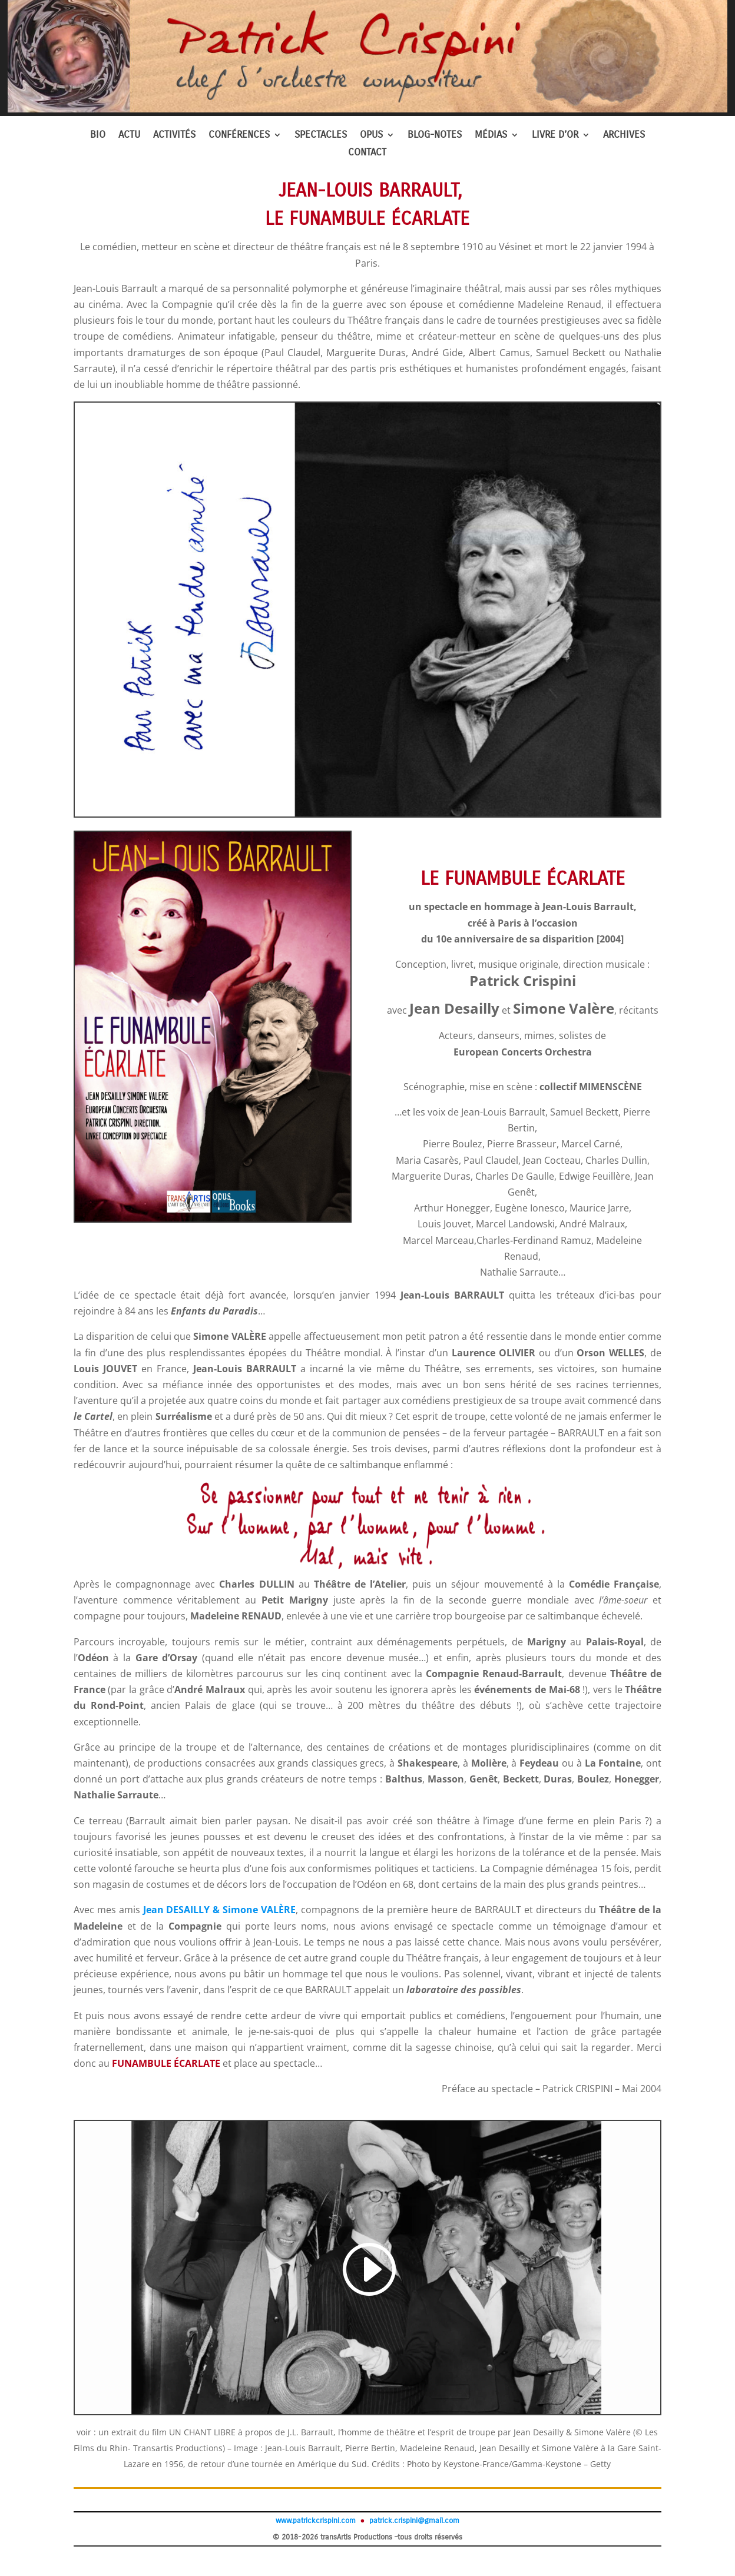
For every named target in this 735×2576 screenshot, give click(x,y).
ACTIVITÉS (174, 136)
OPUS (371, 136)
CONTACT (367, 153)
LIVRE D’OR (555, 136)
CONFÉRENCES (239, 136)
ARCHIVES (624, 136)
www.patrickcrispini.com (316, 2520)
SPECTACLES (320, 136)
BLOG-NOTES (435, 136)
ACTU (129, 136)
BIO (97, 136)
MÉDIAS (491, 136)
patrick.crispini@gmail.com (413, 2520)
